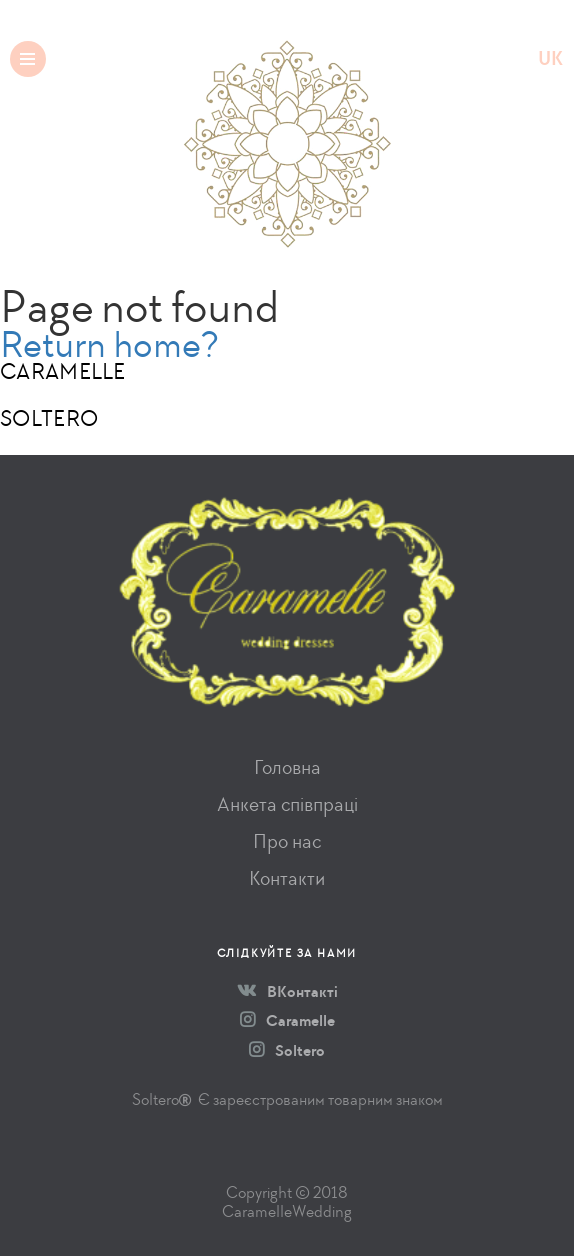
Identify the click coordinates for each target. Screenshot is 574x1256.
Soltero (287, 1051)
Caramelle (287, 1021)
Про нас (287, 841)
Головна (287, 767)
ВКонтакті (287, 992)
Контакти (287, 878)
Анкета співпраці (287, 804)
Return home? (109, 344)
